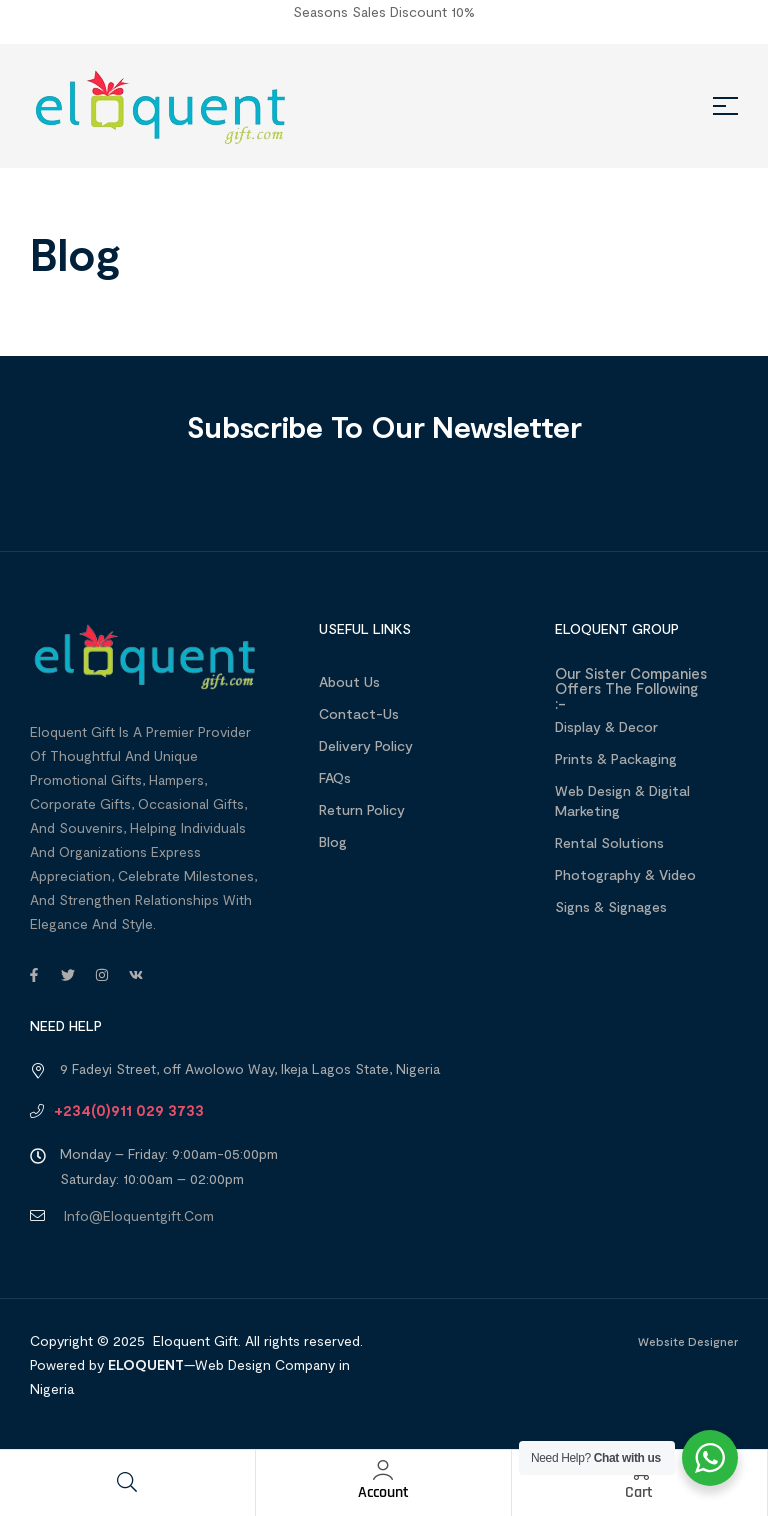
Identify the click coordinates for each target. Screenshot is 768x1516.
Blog (333, 841)
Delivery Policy (366, 745)
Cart (639, 1492)
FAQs (335, 777)
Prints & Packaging (616, 758)
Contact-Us (359, 713)
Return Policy (362, 809)
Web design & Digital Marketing (622, 800)
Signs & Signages (611, 906)
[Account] (383, 1470)
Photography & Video (625, 874)
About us (349, 681)
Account (383, 1492)
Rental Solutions (609, 842)
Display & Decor (606, 726)
